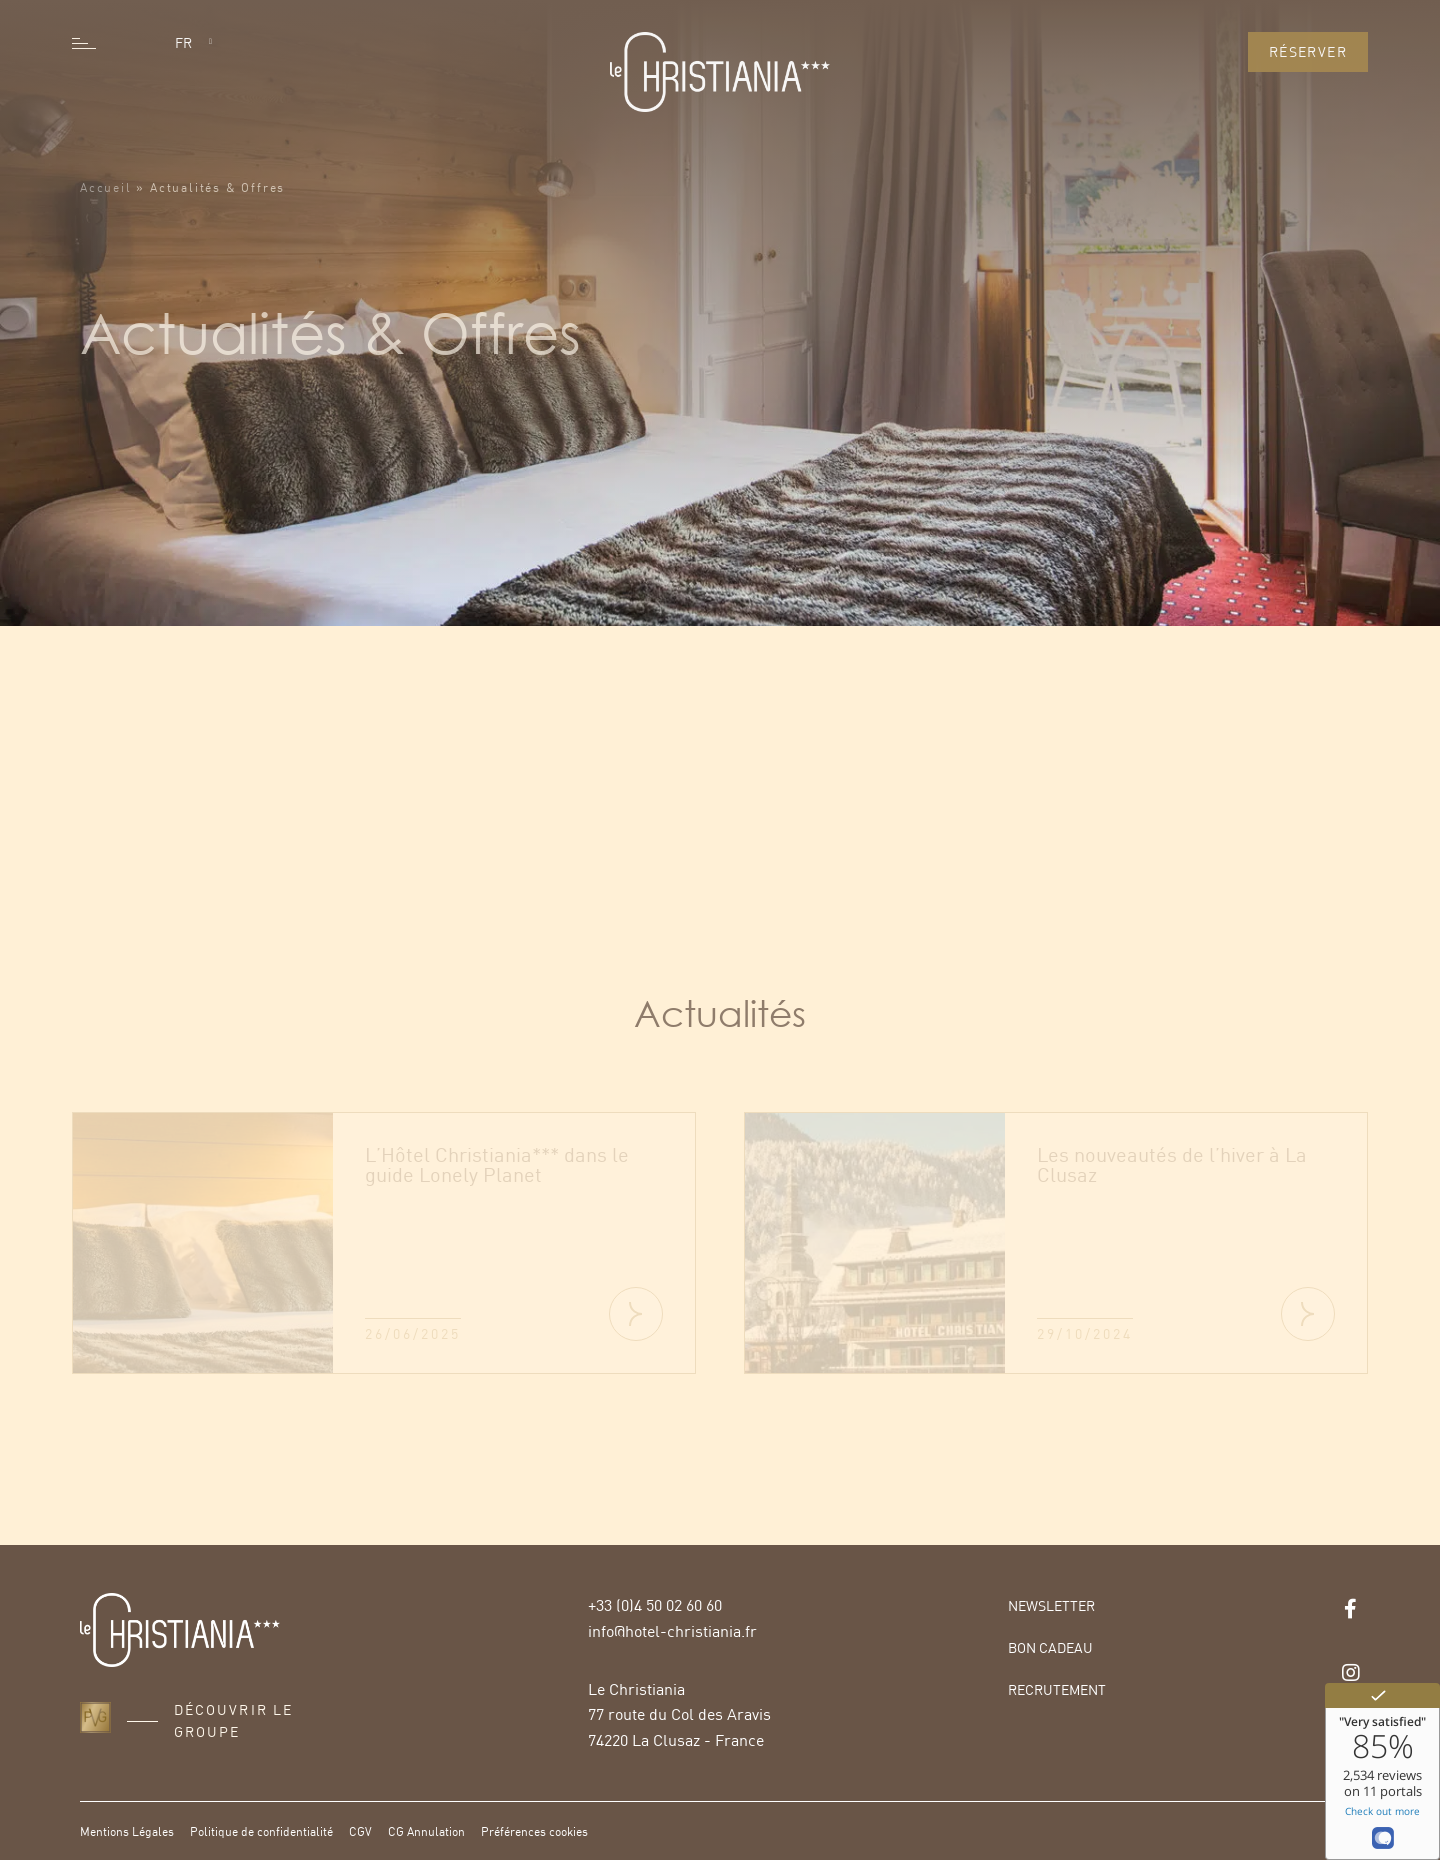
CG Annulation (426, 1831)
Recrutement (1057, 1689)
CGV (360, 1831)
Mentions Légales (127, 1831)
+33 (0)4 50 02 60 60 (655, 1605)
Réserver (1308, 51)
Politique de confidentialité (261, 1831)
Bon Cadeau (1050, 1647)
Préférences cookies (534, 1831)
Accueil (106, 207)
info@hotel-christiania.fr (672, 1631)
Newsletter (1051, 1605)
